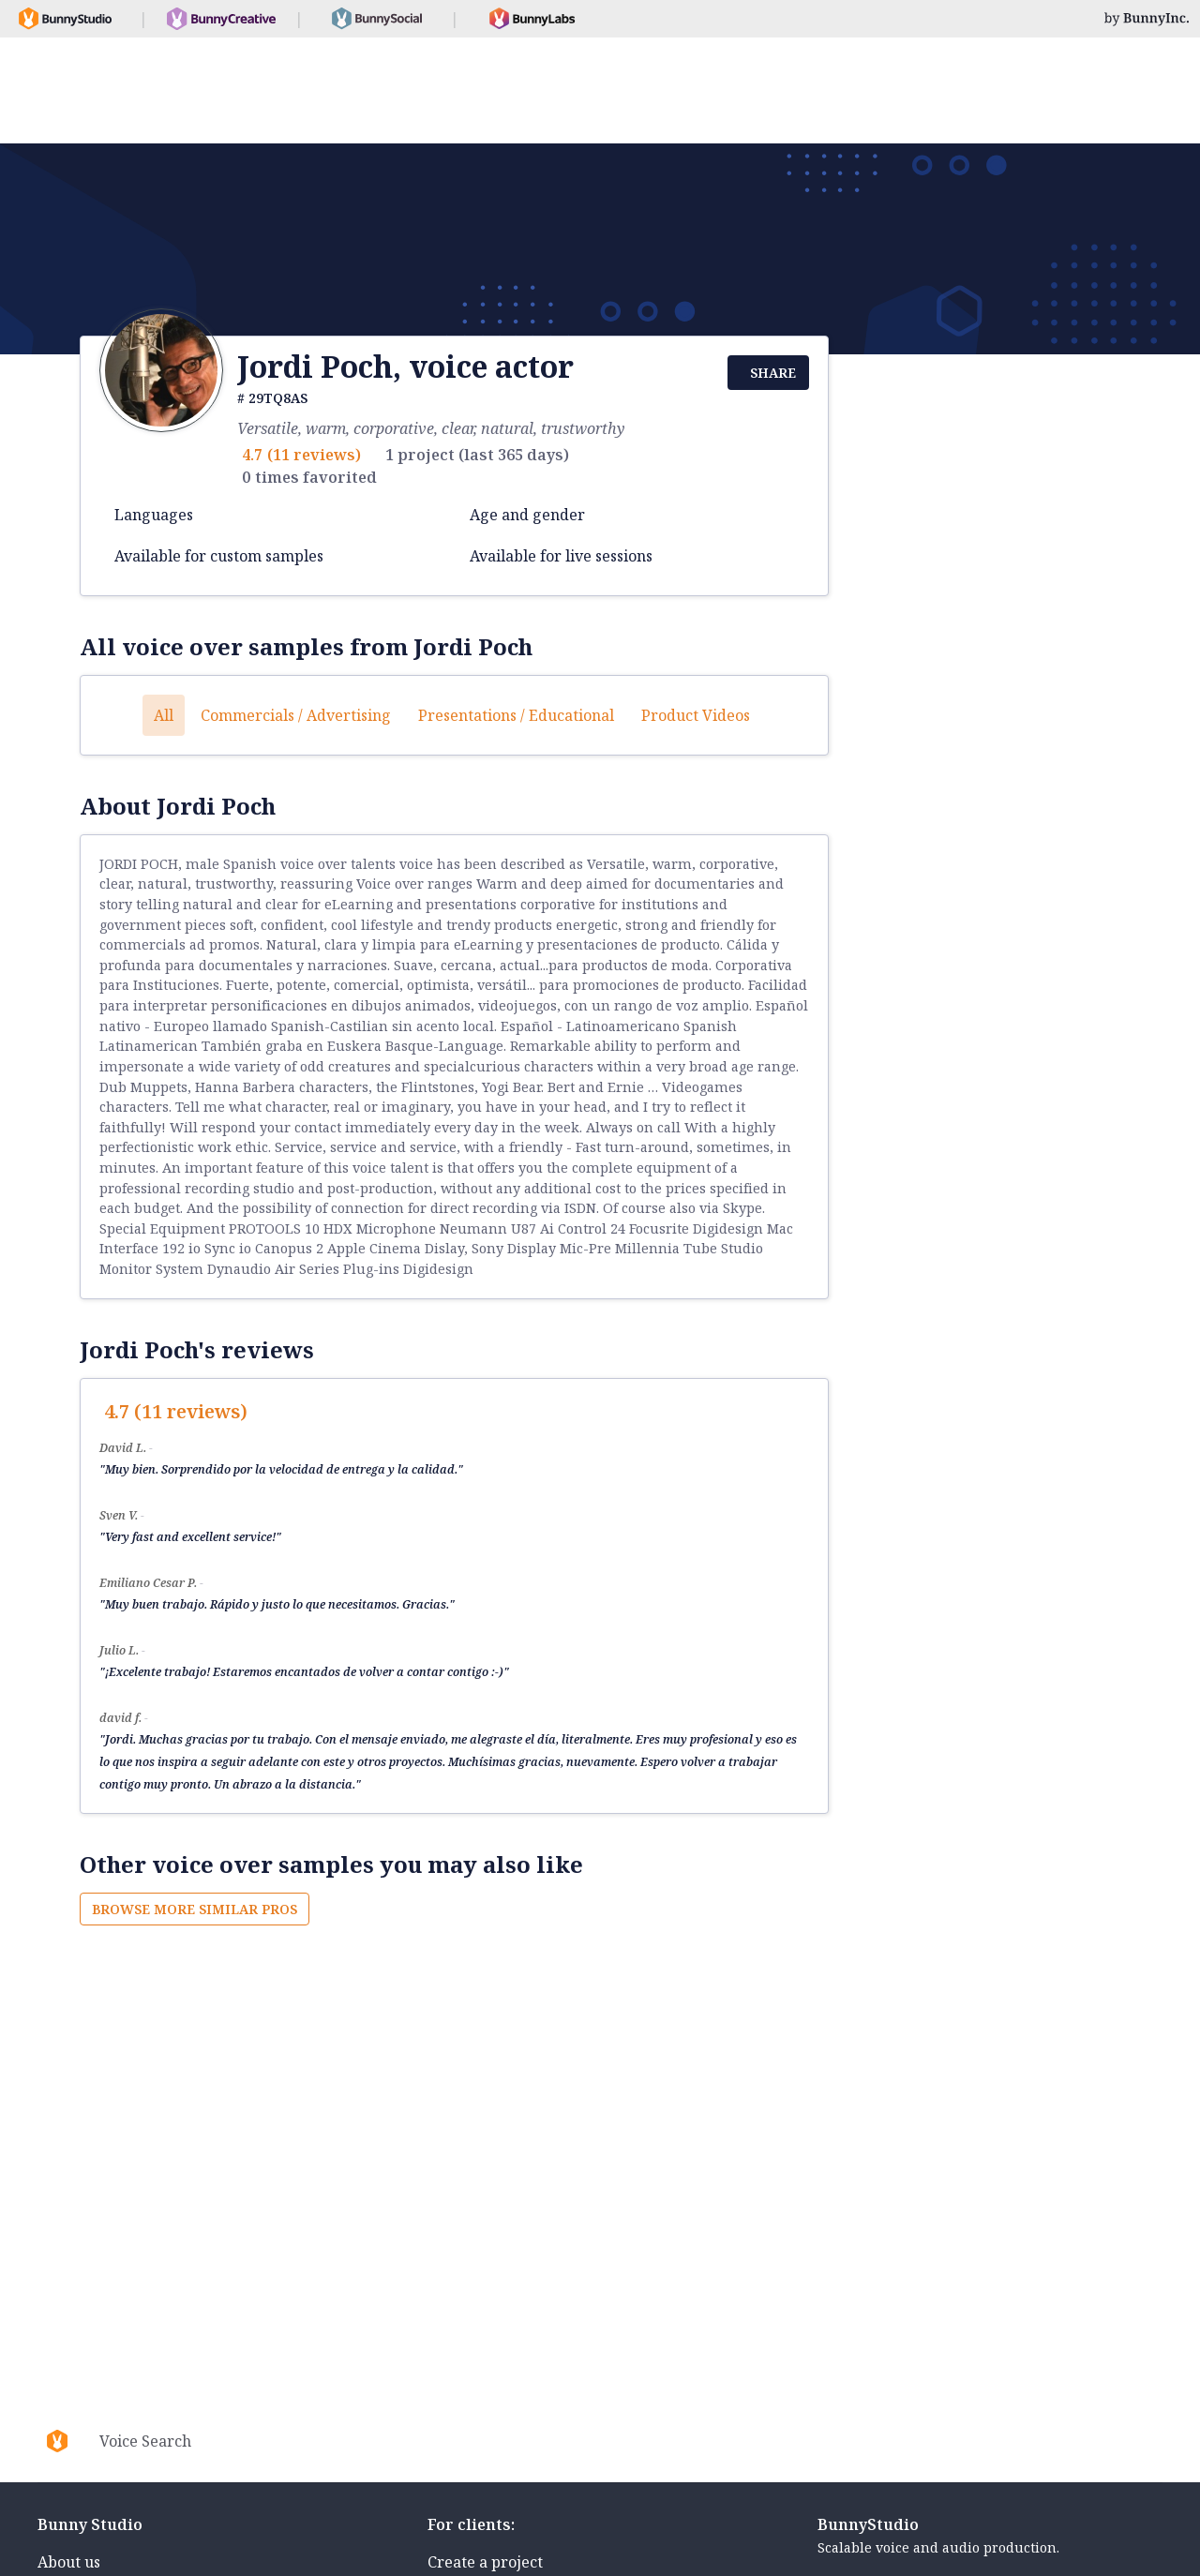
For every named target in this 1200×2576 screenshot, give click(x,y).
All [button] (163, 715)
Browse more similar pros (194, 1909)
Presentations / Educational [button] (516, 715)
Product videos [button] (695, 715)
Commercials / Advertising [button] (296, 715)
